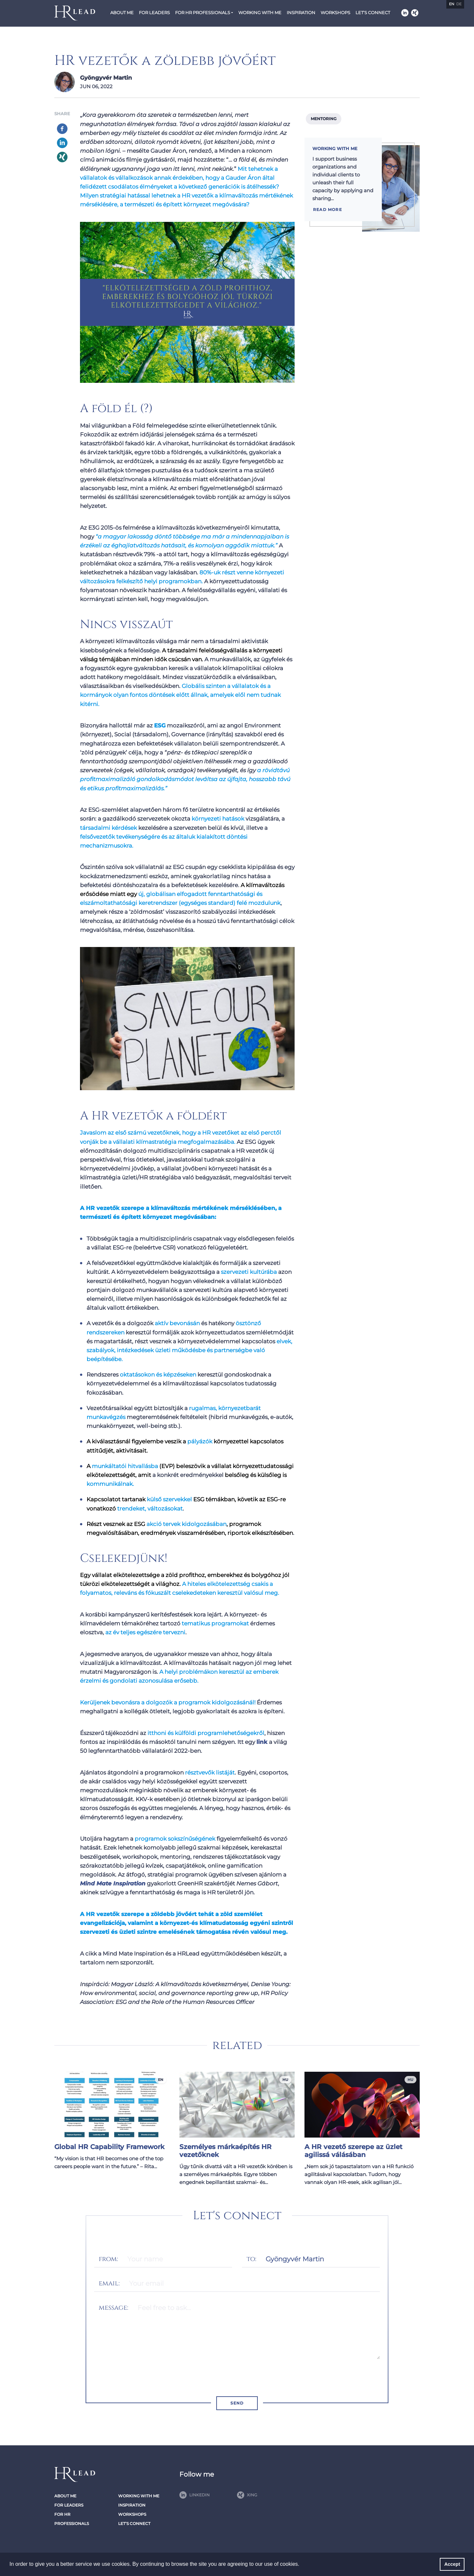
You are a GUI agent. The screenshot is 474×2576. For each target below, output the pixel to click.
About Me (122, 12)
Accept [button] (452, 2564)
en (451, 4)
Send (237, 2403)
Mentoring (323, 118)
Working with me (259, 12)
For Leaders (154, 12)
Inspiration (301, 12)
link (261, 1742)
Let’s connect (373, 12)
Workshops (335, 12)
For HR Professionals (202, 12)
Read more (327, 209)
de (458, 4)
